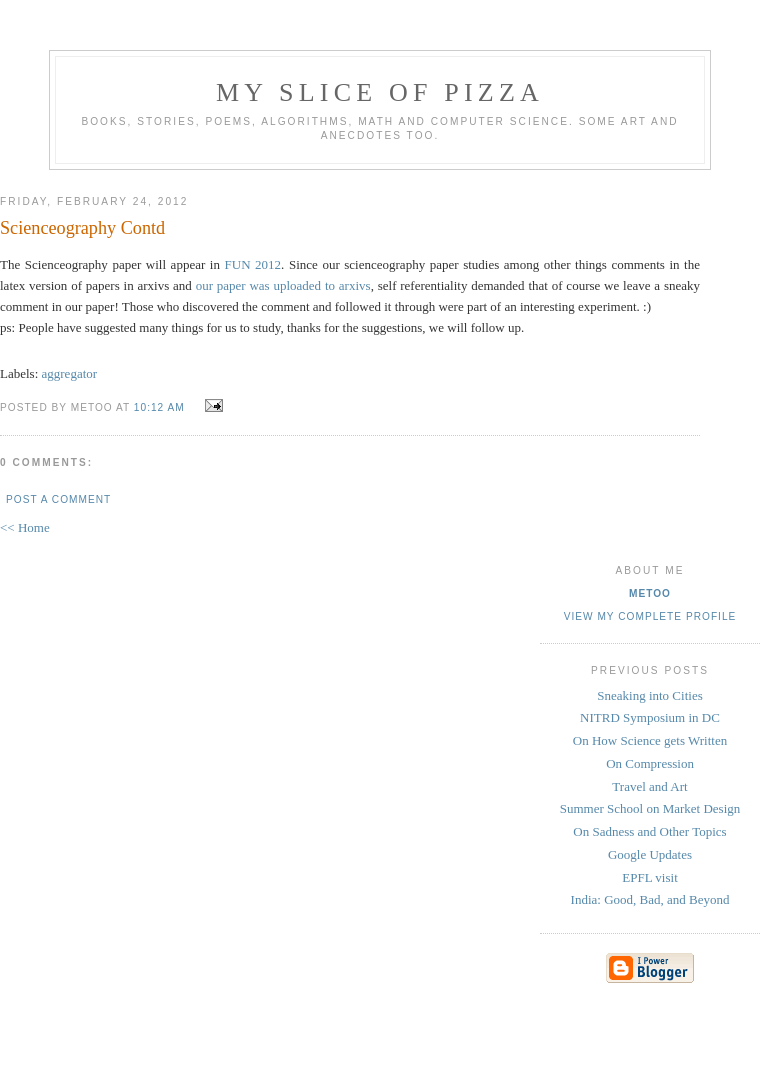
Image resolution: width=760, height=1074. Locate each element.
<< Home (25, 527)
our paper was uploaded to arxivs (283, 285)
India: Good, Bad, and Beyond (650, 899)
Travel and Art (649, 786)
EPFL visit (650, 877)
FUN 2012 (253, 264)
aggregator (70, 373)
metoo (650, 593)
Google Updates (650, 854)
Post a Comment (58, 499)
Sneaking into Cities (649, 695)
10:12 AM (159, 407)
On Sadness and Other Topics (649, 831)
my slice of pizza (380, 92)
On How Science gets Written (650, 740)
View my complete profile (650, 616)
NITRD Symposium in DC (650, 717)
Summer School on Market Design (650, 808)
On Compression (650, 763)
